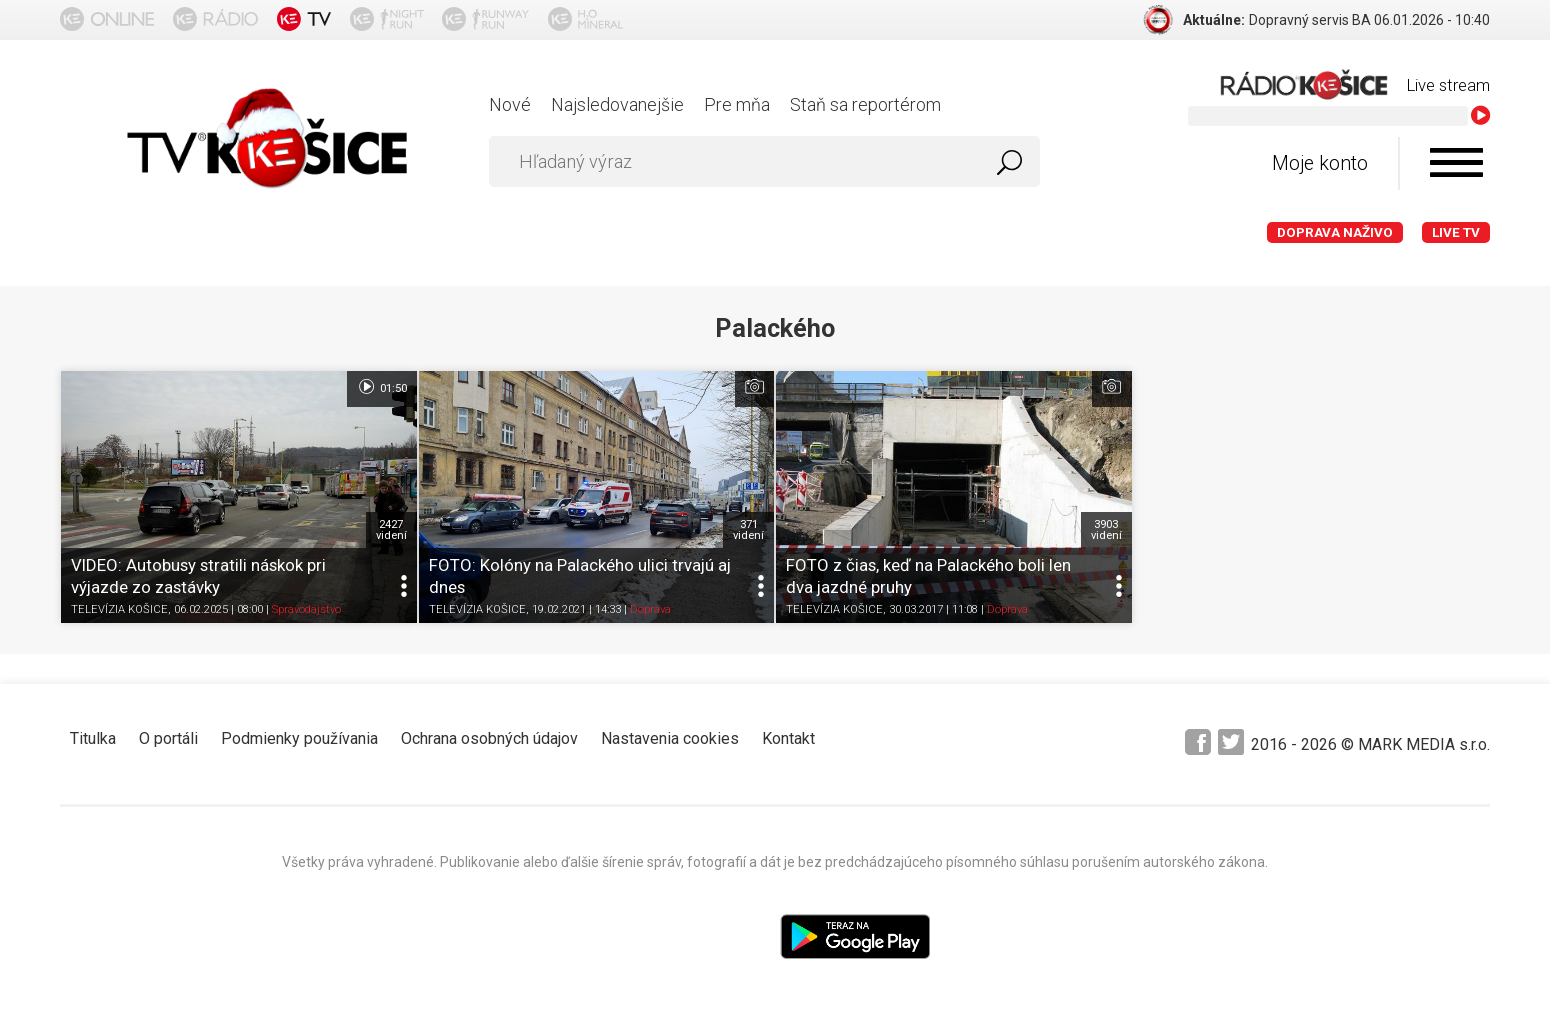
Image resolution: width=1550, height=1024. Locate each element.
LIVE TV (1456, 232)
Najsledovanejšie (617, 104)
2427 (391, 530)
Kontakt (788, 738)
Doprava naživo (1335, 232)
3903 (1106, 530)
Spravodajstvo (306, 609)
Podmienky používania (299, 738)
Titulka (93, 738)
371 (748, 530)
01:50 (381, 387)
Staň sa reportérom (865, 104)
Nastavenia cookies (670, 738)
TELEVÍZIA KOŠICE (119, 609)
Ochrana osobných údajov (489, 738)
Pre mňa (737, 104)
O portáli (168, 738)
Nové (510, 104)
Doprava (650, 609)
